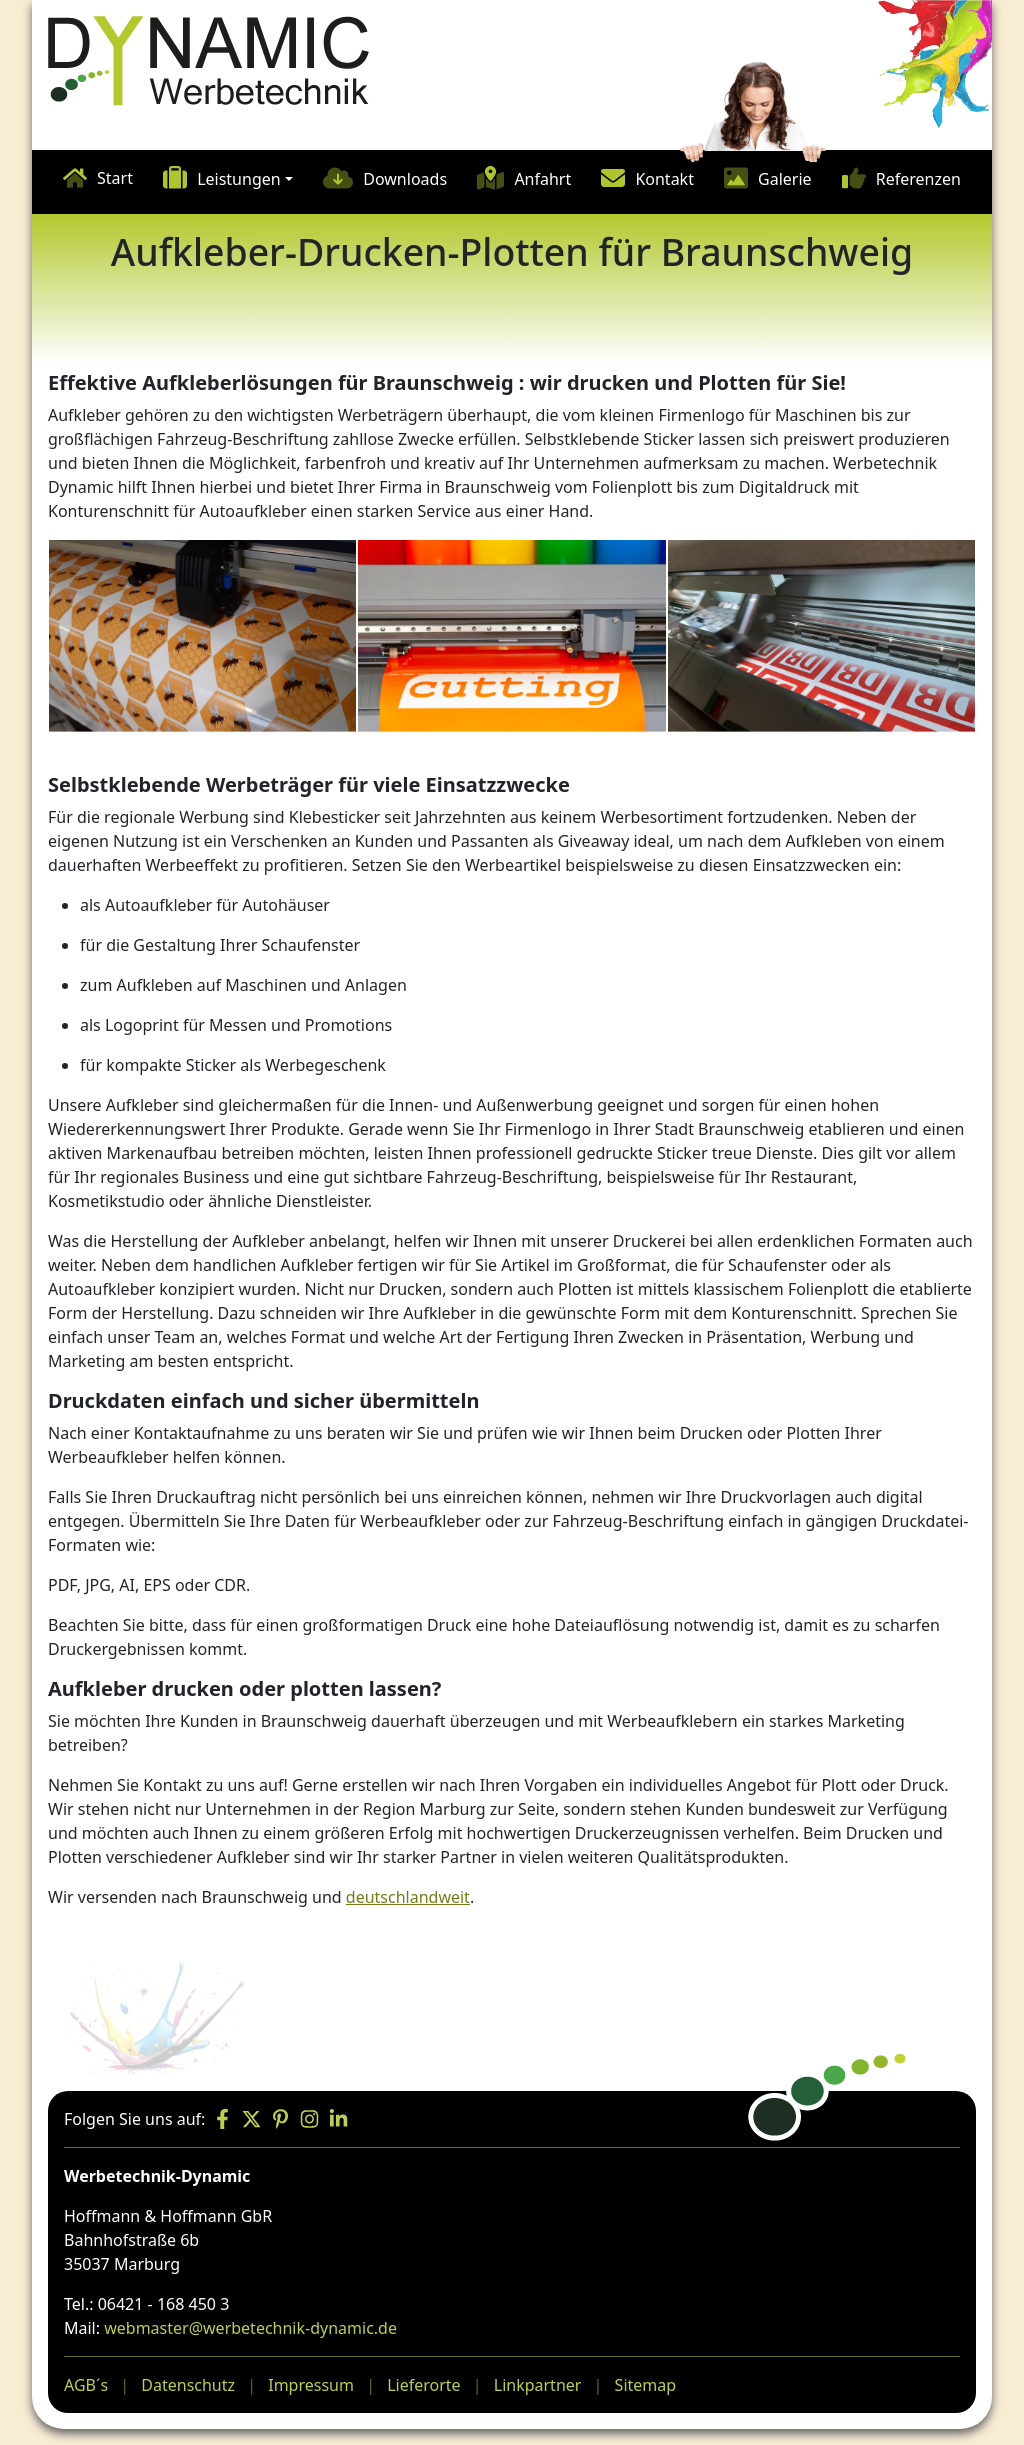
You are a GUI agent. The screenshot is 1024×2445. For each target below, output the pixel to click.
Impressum (311, 2385)
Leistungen (239, 179)
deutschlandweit (408, 1897)
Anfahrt (542, 179)
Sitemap (646, 2385)
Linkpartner (538, 2385)
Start (115, 178)
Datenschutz (188, 2385)
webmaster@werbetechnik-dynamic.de (250, 2328)
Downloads (405, 179)
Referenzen (918, 179)
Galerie (785, 179)
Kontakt (664, 179)
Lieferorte (423, 2385)
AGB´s (86, 2385)
